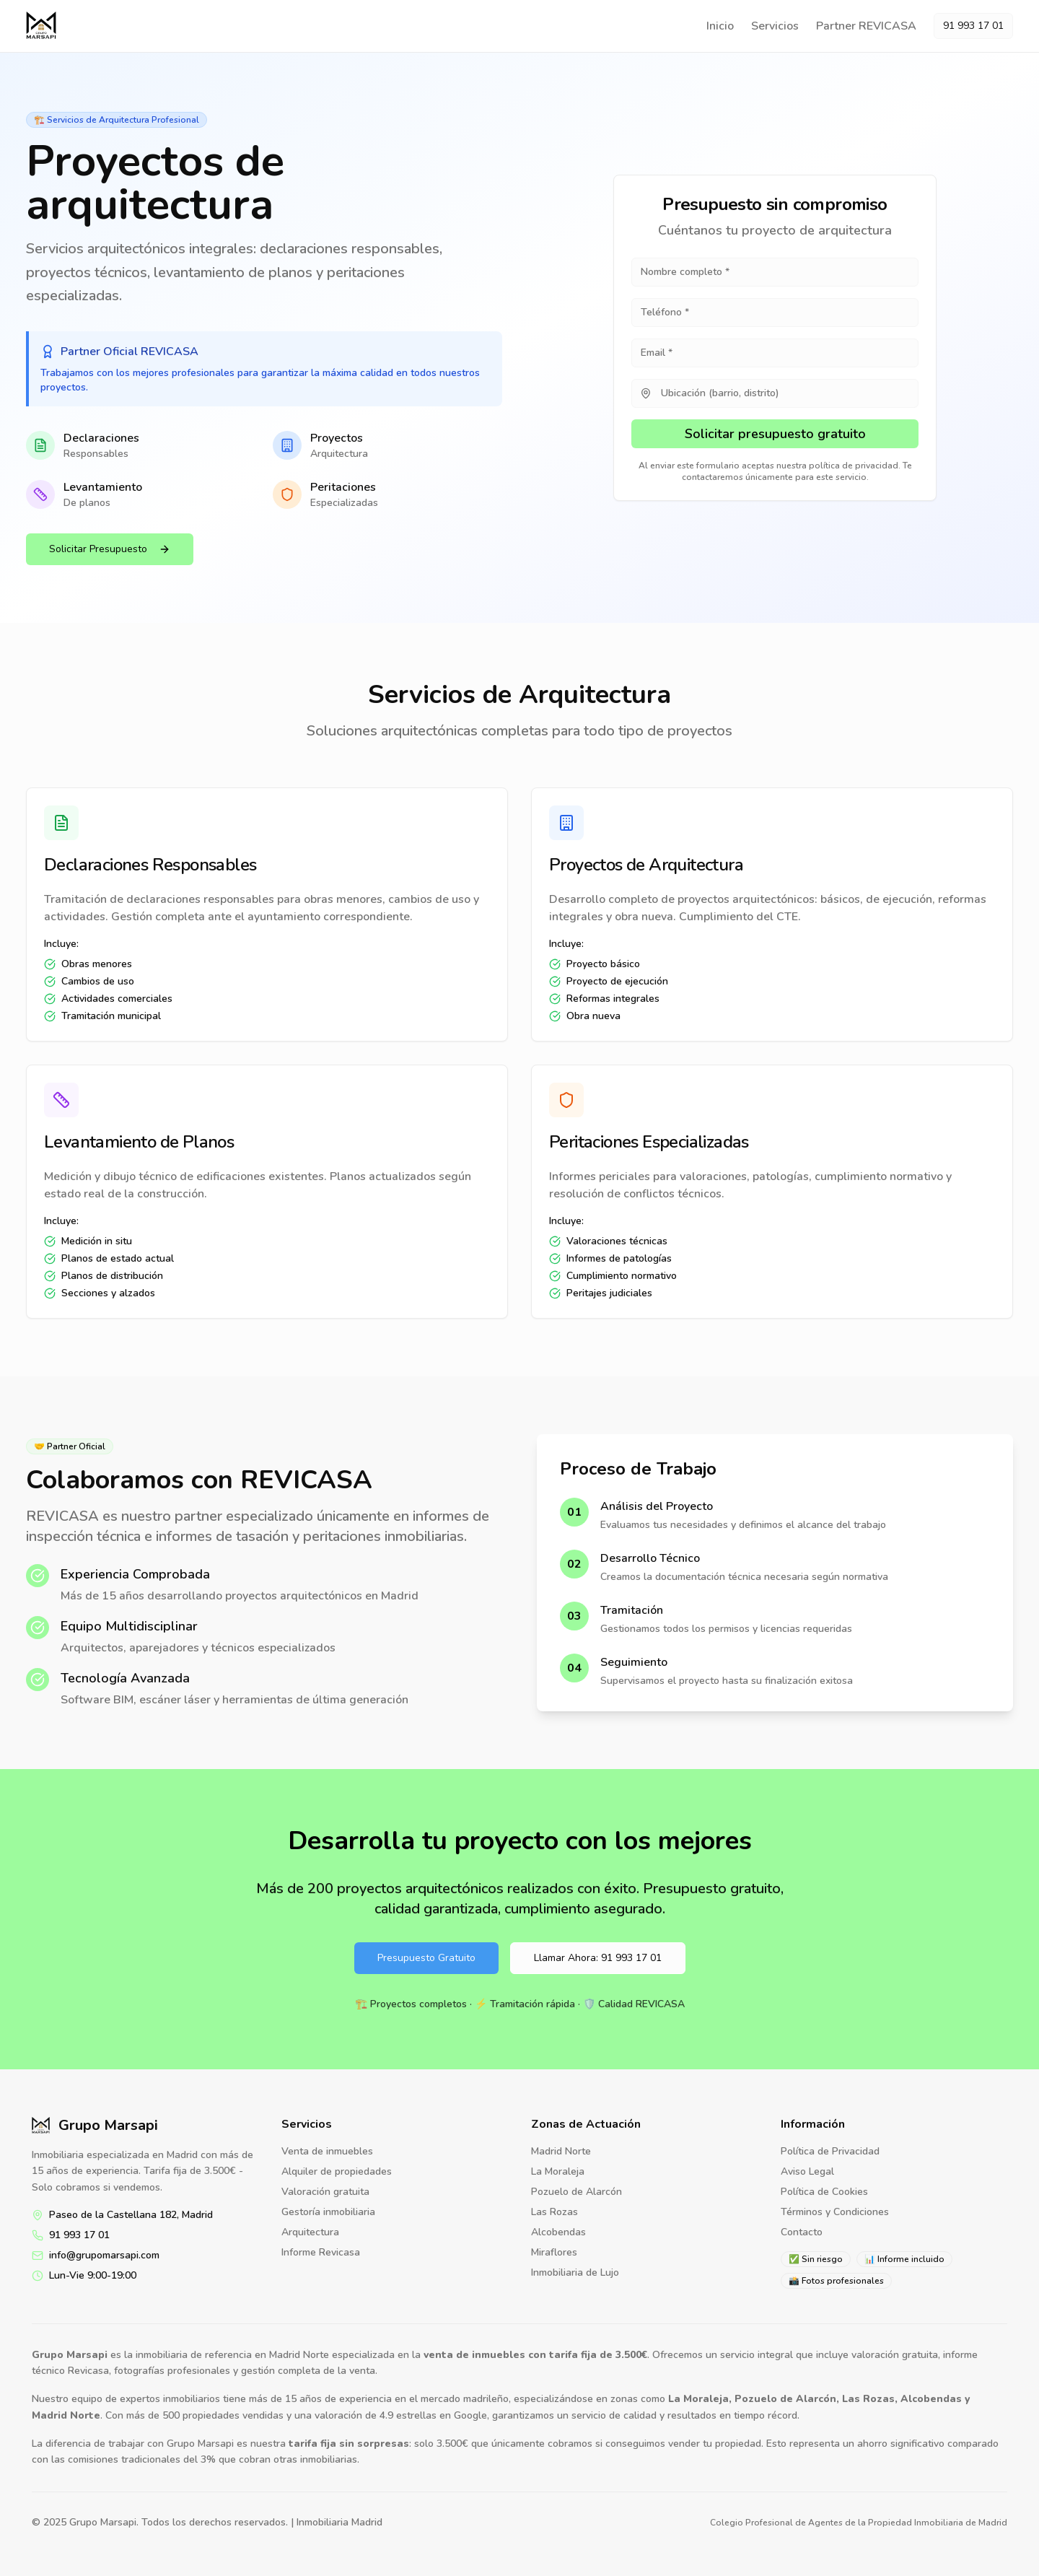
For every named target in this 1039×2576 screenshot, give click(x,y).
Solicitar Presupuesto (109, 549)
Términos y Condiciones (835, 2212)
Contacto (802, 2232)
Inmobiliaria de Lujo (575, 2272)
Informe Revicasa (320, 2252)
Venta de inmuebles (327, 2151)
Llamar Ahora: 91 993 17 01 (598, 1958)
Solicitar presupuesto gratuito (775, 433)
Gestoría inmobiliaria (328, 2212)
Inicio (720, 26)
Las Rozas (554, 2212)
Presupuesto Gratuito (426, 1958)
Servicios (775, 26)
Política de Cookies (824, 2192)
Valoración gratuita (325, 2192)
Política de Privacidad (830, 2151)
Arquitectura (310, 2232)
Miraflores (554, 2252)
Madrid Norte (561, 2151)
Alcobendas (558, 2232)
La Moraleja (557, 2171)
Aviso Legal (807, 2171)
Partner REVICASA (866, 26)
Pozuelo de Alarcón (576, 2192)
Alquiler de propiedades (336, 2171)
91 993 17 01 (973, 25)
